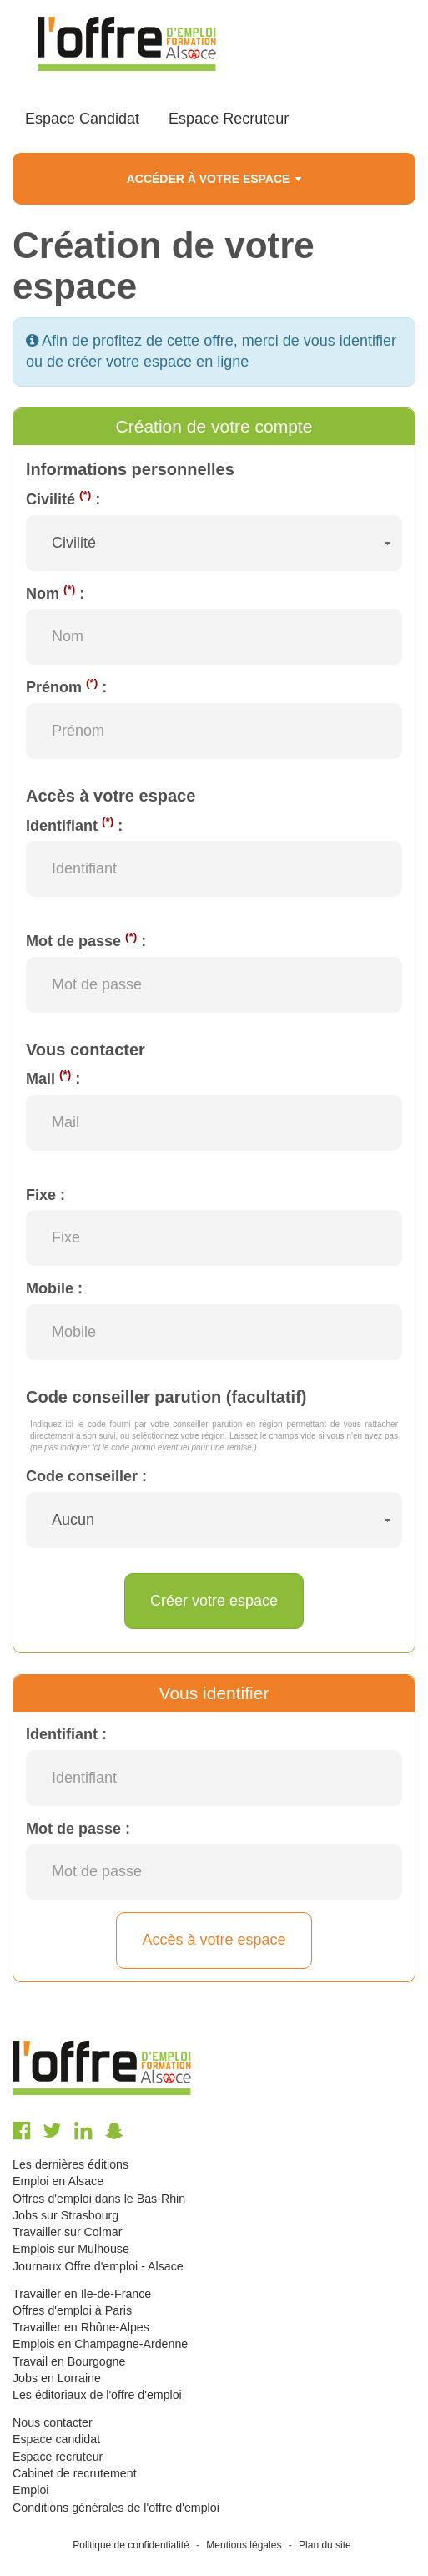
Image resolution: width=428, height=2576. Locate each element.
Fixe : (45, 1195)
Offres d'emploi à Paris (72, 2310)
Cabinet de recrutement (75, 2473)
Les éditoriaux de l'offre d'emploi (97, 2394)
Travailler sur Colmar (67, 2232)
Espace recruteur (58, 2456)
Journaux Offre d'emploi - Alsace (98, 2266)
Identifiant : (74, 825)
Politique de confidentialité (131, 2545)
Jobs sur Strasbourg (65, 2215)
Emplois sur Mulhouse (71, 2248)
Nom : (55, 593)
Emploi (30, 2490)
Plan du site (325, 2545)
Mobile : (54, 1288)
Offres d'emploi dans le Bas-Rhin (99, 2198)
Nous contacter (53, 2422)
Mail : (53, 1078)
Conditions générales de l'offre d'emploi (116, 2507)
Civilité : (63, 498)
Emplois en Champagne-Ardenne (100, 2344)
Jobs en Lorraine (57, 2378)
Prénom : (66, 686)
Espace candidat (56, 2439)
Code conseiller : (86, 1476)
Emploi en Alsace (58, 2181)
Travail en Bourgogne (69, 2361)
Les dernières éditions (70, 2164)
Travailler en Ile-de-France (82, 2293)
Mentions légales (243, 2545)
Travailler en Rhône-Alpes (81, 2327)
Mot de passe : (86, 940)
